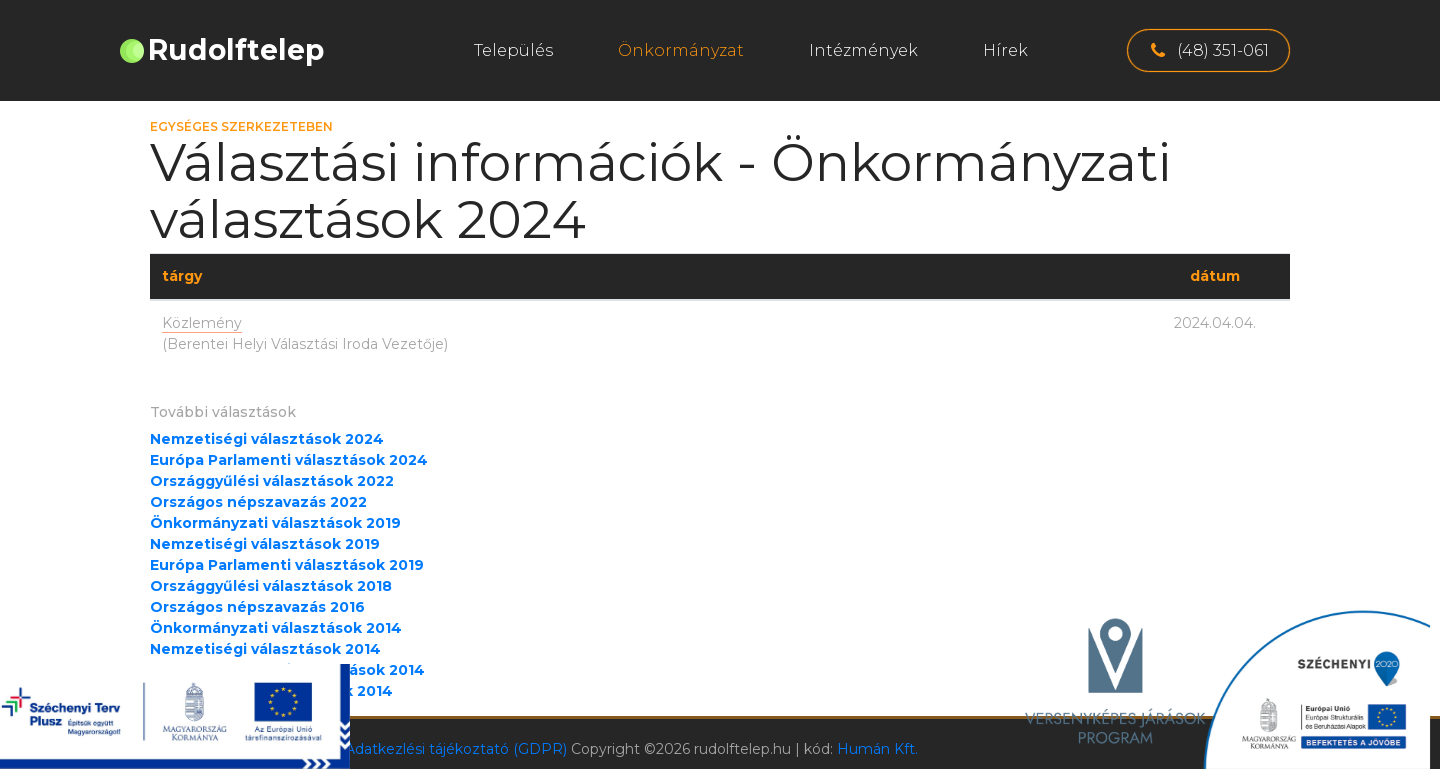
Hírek (1005, 50)
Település (513, 50)
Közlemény (202, 323)
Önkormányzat (681, 50)
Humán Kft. (877, 749)
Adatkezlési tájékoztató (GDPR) (456, 749)
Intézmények (863, 50)
